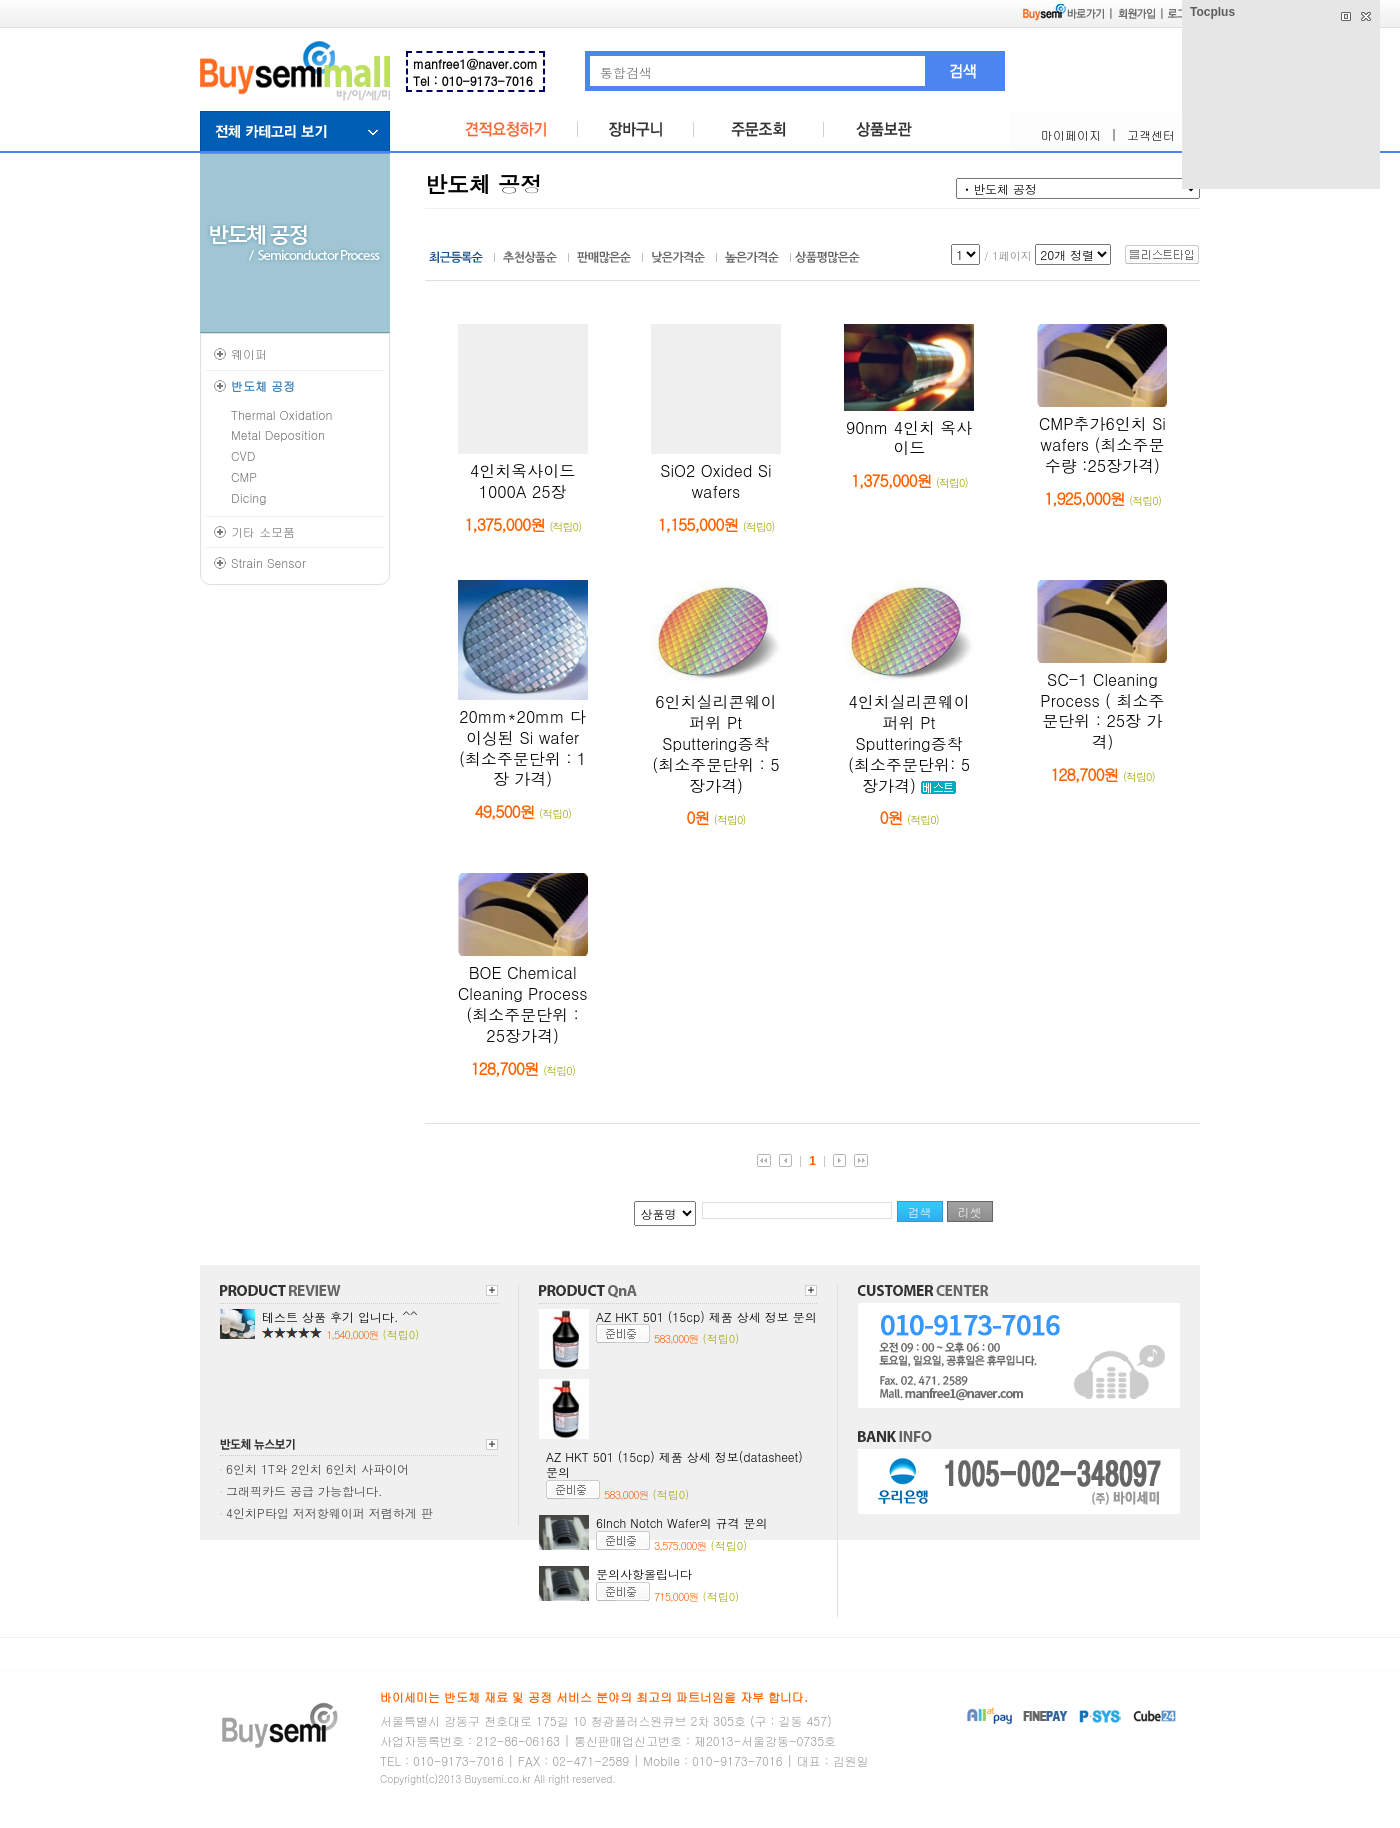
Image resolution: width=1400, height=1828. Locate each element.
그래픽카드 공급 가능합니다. (304, 1490)
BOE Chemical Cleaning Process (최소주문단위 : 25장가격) (523, 1003)
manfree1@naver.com (475, 63)
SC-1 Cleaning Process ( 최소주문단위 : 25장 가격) (1102, 710)
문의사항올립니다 (644, 1573)
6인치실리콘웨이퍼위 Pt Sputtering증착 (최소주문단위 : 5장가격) (715, 743)
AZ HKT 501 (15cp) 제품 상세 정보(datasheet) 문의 (674, 1464)
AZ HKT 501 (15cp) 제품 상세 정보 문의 (706, 1316)
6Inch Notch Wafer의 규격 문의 (682, 1522)
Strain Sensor (268, 562)
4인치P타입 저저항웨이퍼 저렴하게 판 (329, 1512)
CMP (244, 476)
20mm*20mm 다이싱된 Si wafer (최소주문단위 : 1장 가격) (522, 747)
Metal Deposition (278, 434)
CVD (243, 455)
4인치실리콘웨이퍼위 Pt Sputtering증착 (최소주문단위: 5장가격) (909, 743)
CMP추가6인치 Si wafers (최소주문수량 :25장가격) (1102, 444)
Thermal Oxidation (282, 414)
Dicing (249, 497)
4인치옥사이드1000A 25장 (522, 481)
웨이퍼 (249, 353)
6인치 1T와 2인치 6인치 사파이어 (317, 1468)
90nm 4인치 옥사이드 (909, 438)
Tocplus (1212, 12)
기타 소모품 (263, 531)
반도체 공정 (263, 385)
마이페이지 (1071, 134)
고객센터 (1151, 134)
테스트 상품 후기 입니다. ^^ (340, 1316)
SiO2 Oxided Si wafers (715, 481)
